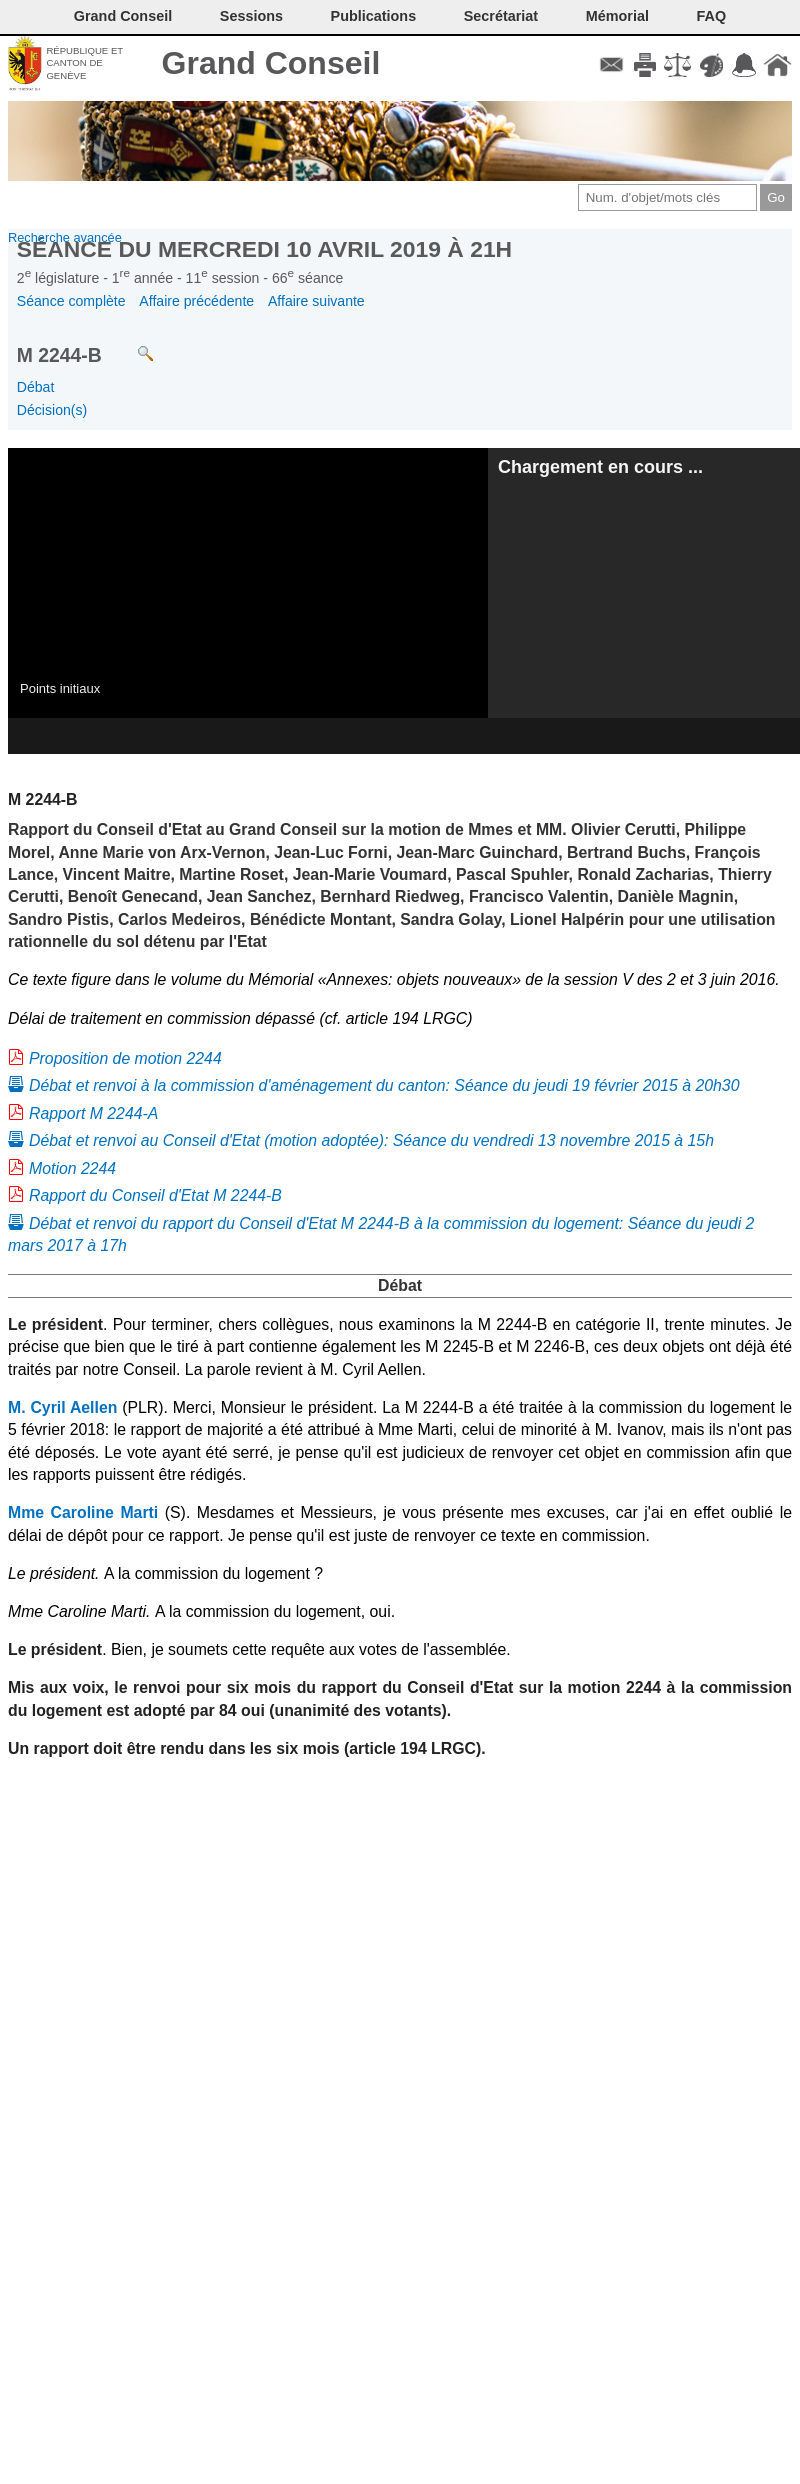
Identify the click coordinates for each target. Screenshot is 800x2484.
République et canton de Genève (84, 63)
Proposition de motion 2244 (125, 1058)
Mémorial (617, 16)
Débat (36, 387)
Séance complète (71, 301)
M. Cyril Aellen (62, 1407)
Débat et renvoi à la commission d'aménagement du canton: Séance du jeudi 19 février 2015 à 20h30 (384, 1085)
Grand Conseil (271, 63)
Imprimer (644, 65)
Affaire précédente (196, 301)
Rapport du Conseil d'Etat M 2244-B (155, 1195)
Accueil (777, 65)
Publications (374, 16)
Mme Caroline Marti (83, 1512)
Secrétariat (501, 16)
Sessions (251, 16)
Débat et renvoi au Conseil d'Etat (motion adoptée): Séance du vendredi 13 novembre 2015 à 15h (371, 1140)
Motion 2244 (72, 1168)
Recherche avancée (65, 237)
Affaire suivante (316, 301)
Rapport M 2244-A (93, 1113)
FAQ (712, 16)
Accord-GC (744, 65)
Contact (611, 65)
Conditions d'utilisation (677, 65)
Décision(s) (52, 410)
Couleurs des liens (711, 65)
